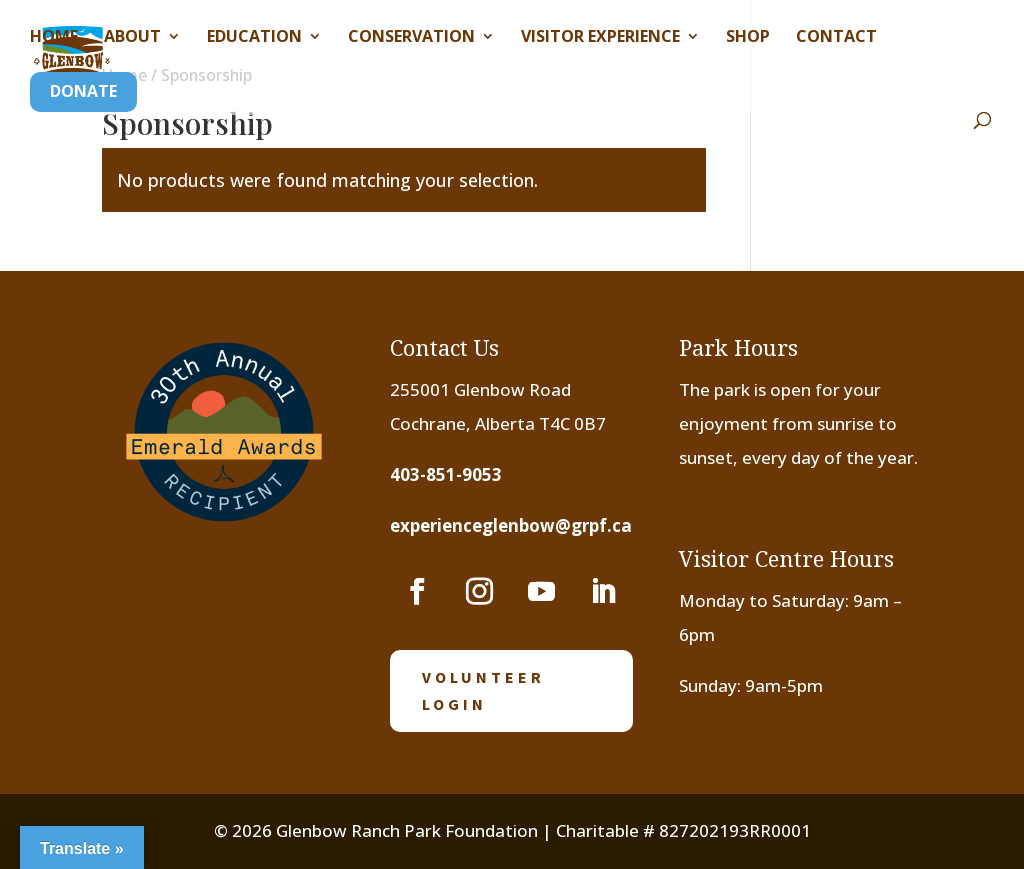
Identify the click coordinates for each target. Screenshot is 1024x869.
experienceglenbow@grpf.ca (511, 525)
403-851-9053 (446, 474)
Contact (836, 38)
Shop (748, 38)
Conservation (411, 38)
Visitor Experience (600, 38)
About (132, 38)
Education (254, 38)
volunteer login (483, 690)
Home (54, 38)
